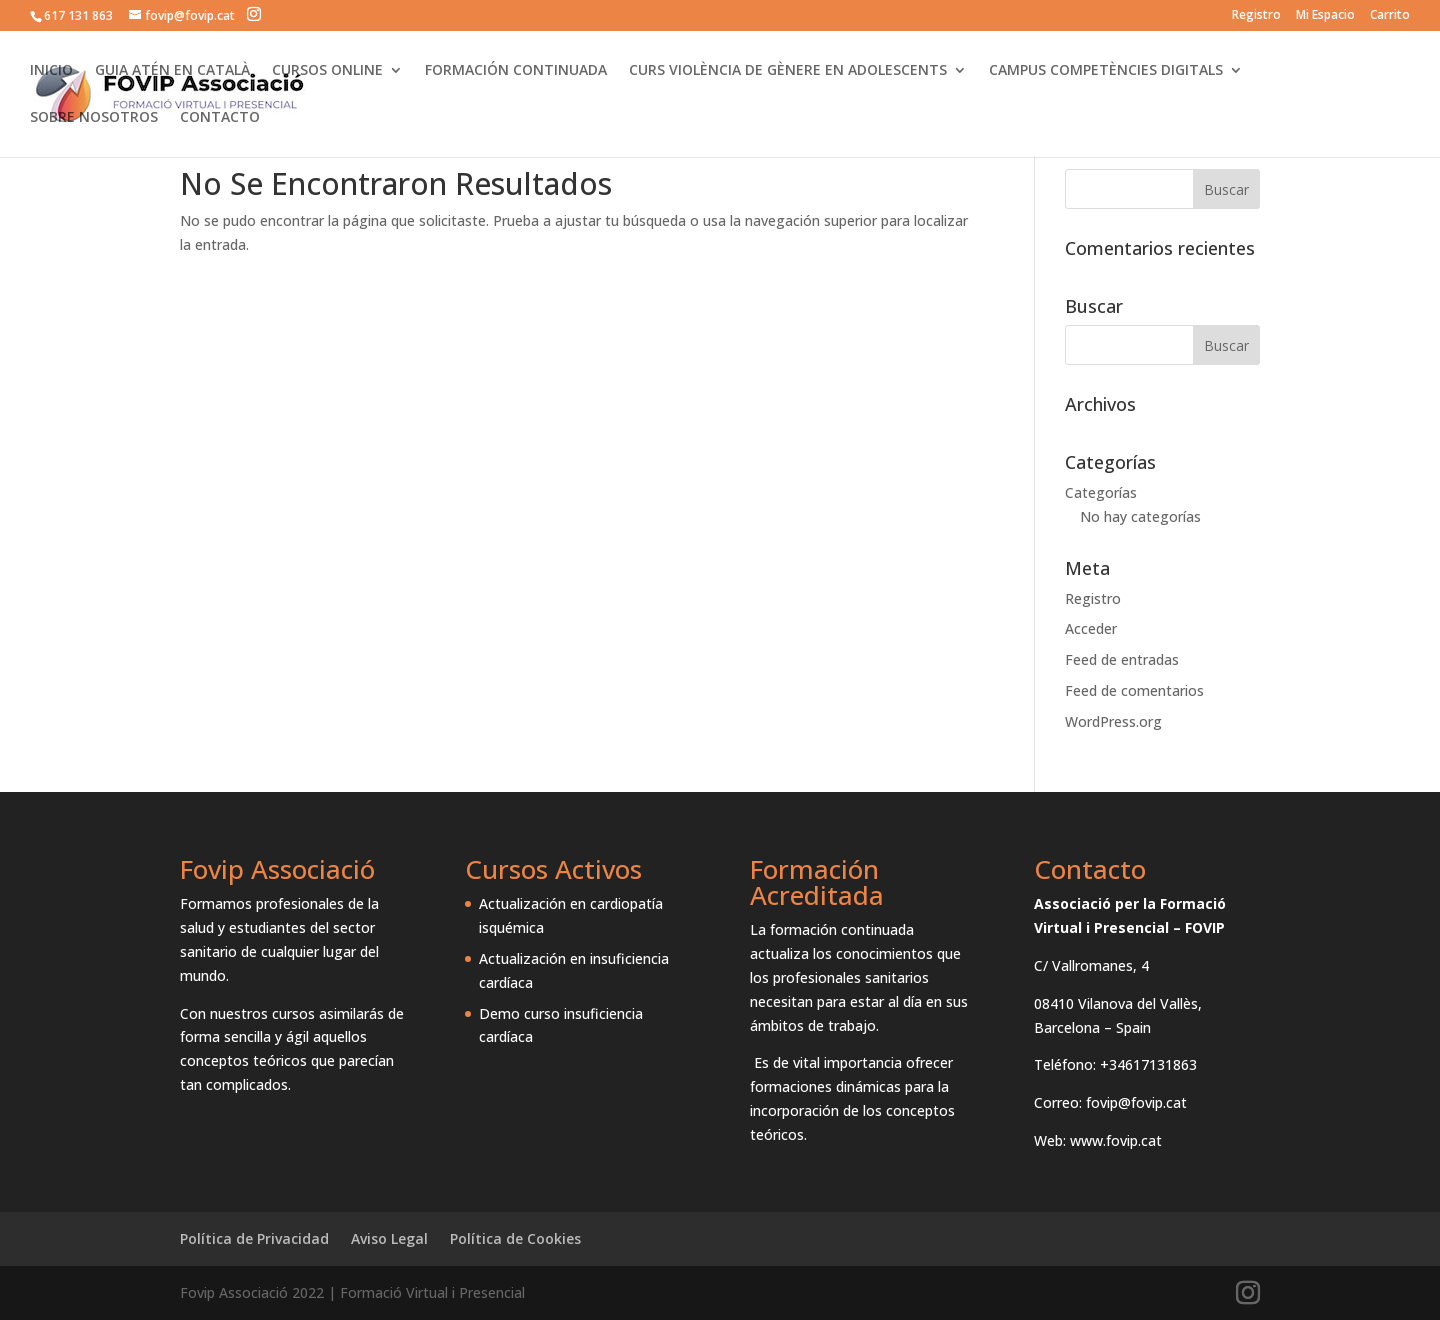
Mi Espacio (1325, 16)
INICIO (51, 71)
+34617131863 (1148, 1064)
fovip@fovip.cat (1136, 1102)
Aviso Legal (389, 1238)
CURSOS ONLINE (327, 71)
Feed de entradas (1122, 659)
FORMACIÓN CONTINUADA (516, 71)
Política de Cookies (515, 1238)
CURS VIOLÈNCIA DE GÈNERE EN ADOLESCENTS (788, 71)
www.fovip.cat (1116, 1140)
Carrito (1390, 16)
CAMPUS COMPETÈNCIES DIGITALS (1106, 71)
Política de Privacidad (254, 1238)
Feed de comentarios (1134, 690)
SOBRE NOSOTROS (94, 118)
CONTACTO (220, 118)
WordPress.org (1113, 721)
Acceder (1091, 628)
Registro (1256, 16)
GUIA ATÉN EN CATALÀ (172, 71)
